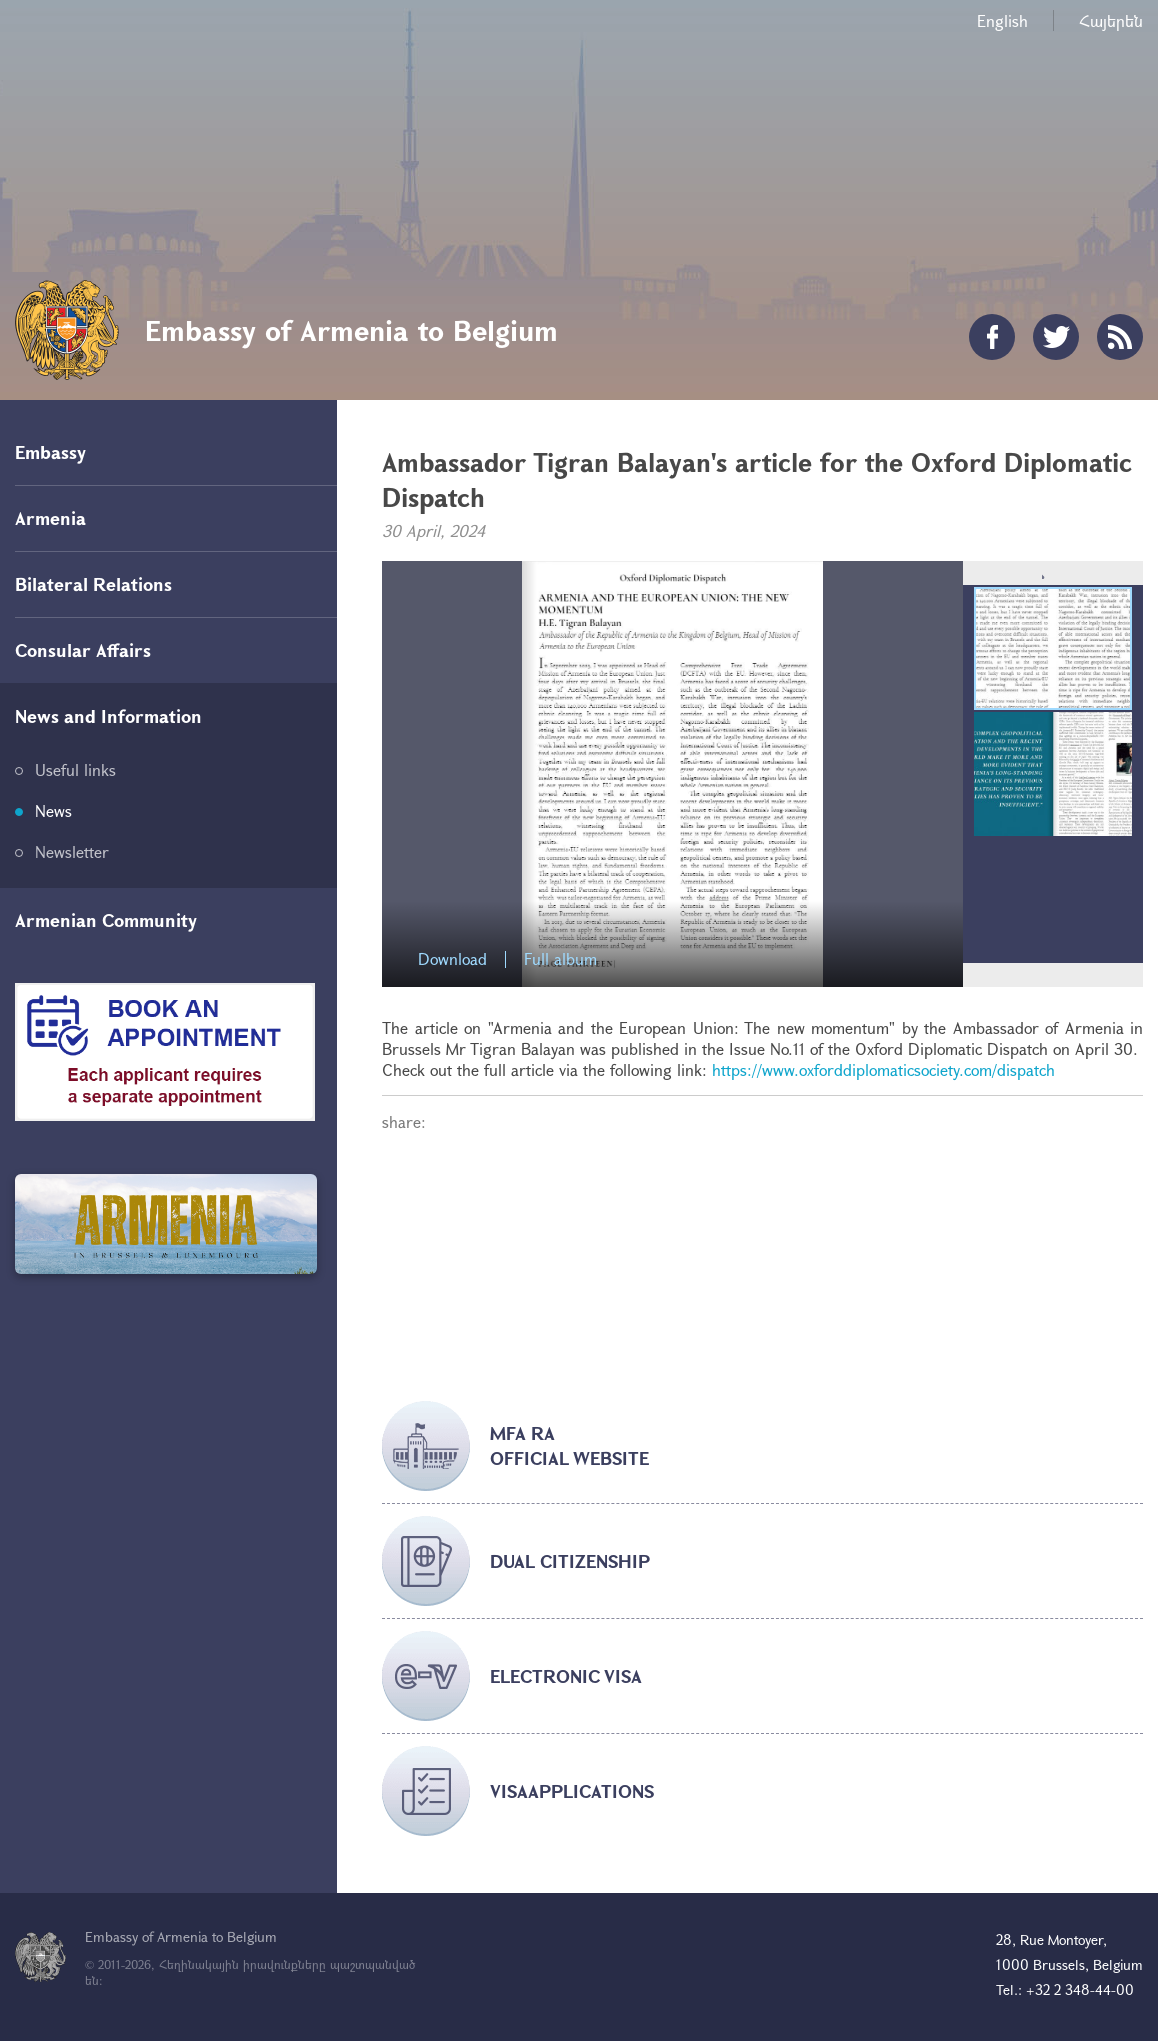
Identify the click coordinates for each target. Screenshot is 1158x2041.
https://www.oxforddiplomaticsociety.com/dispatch (883, 1069)
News (53, 810)
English (1002, 20)
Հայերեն (1111, 20)
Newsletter (72, 851)
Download (452, 959)
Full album (560, 959)
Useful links (75, 769)
